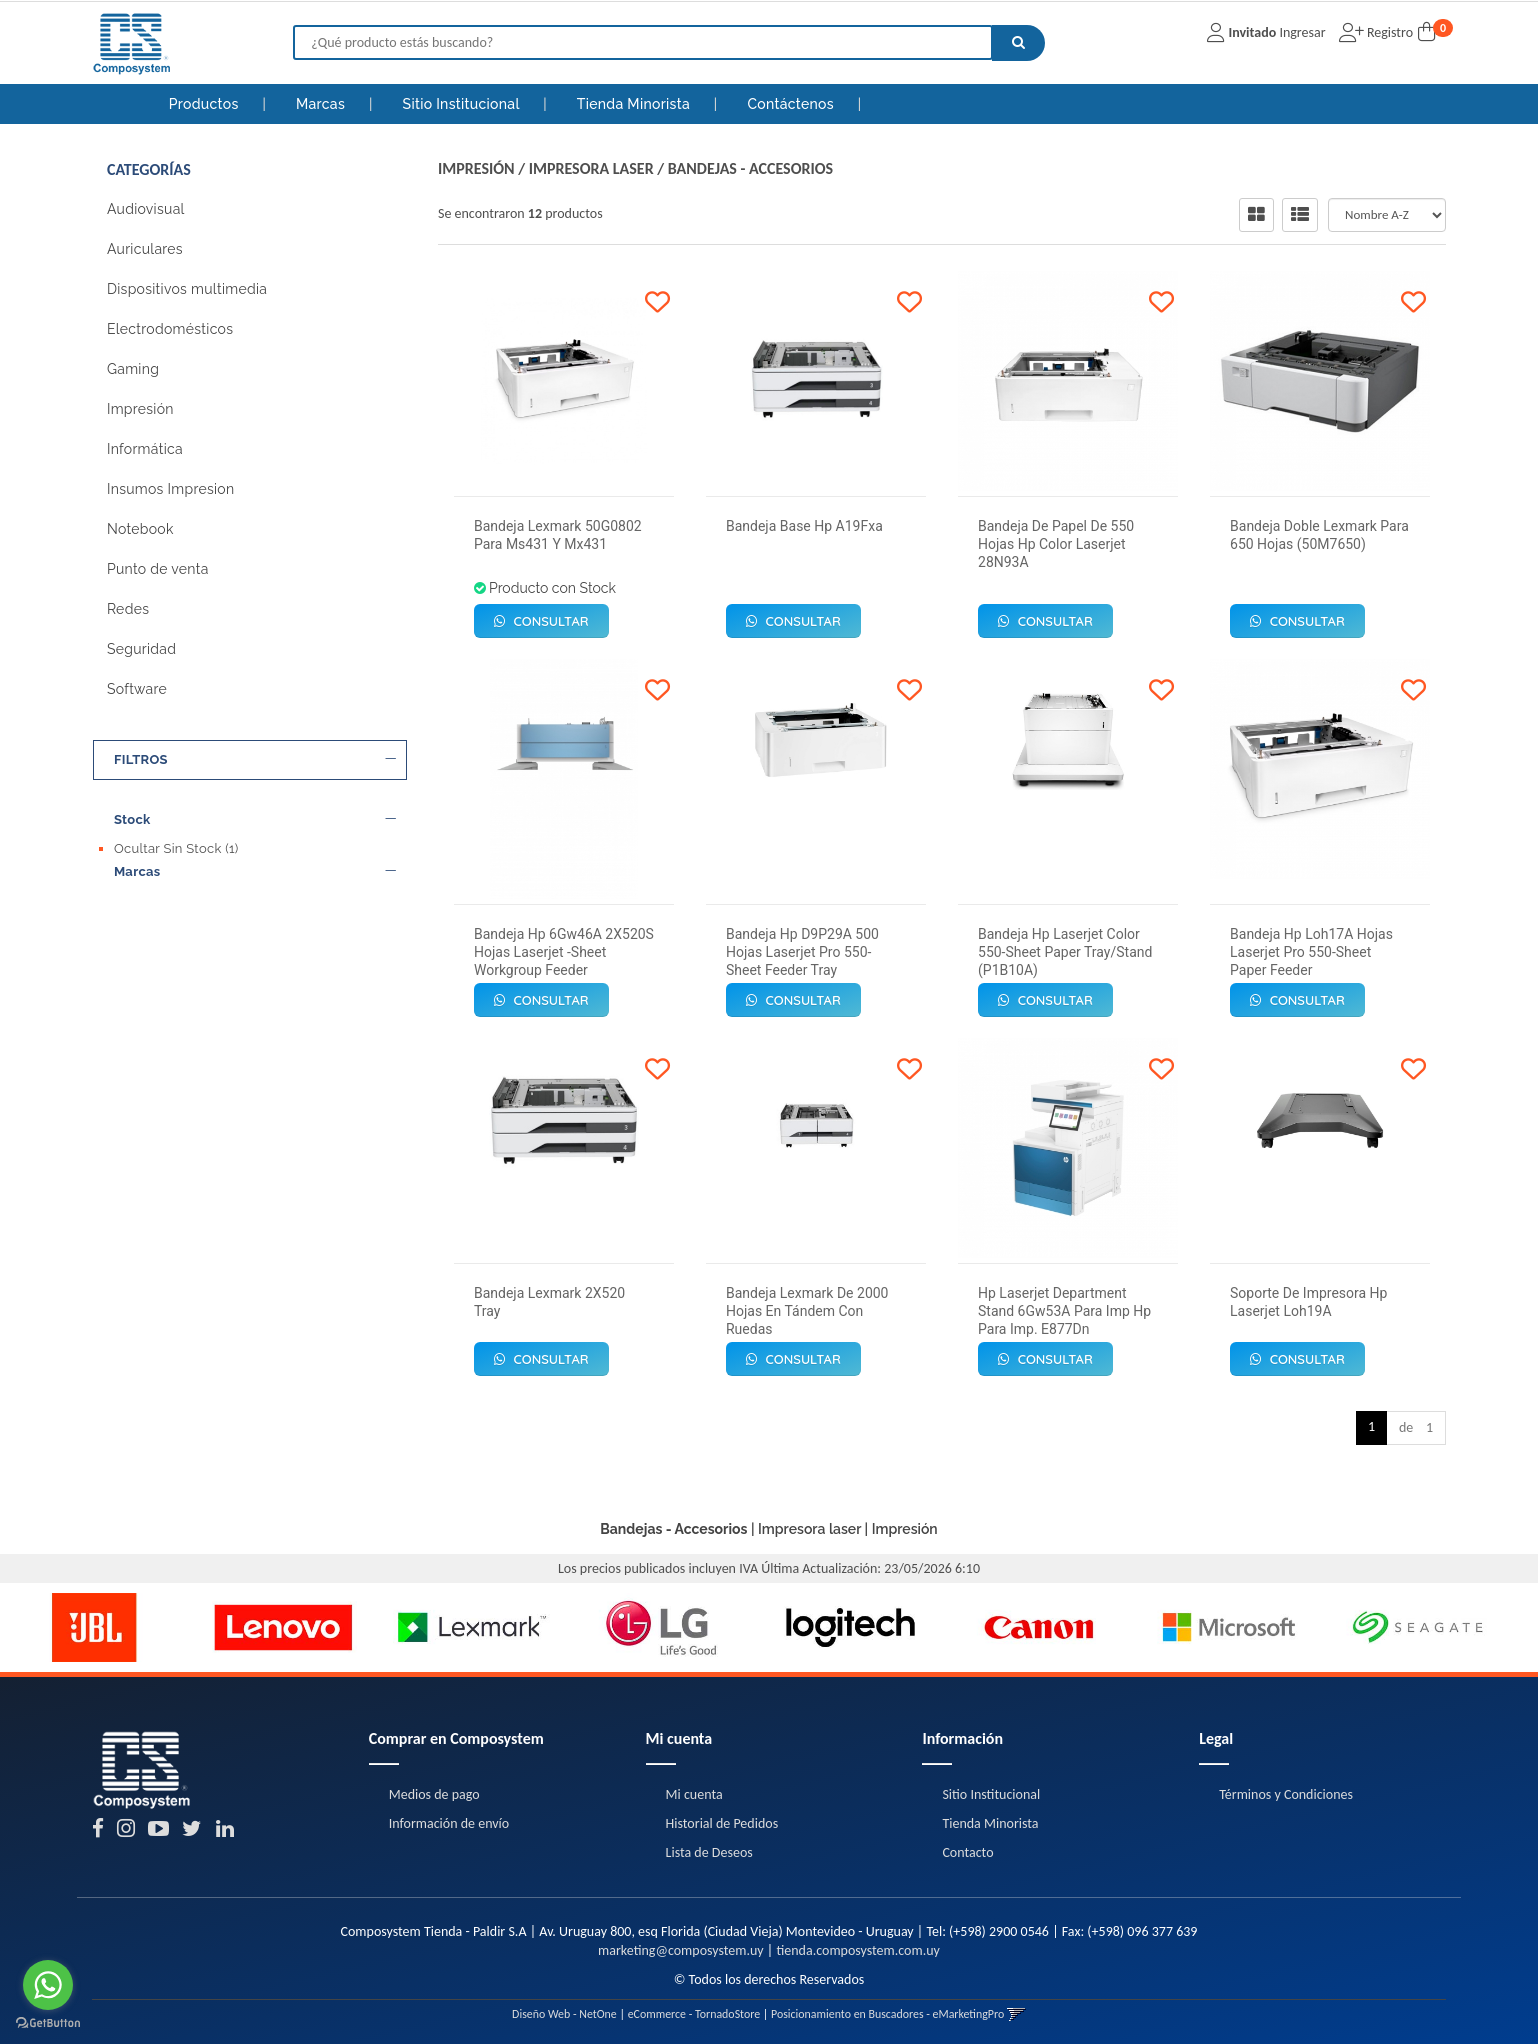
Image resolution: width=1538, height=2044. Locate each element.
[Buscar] (1018, 43)
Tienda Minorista (635, 104)
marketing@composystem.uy (681, 1950)
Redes (128, 609)
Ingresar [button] (1302, 32)
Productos (204, 104)
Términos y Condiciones (1286, 1794)
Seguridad (141, 649)
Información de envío (449, 1823)
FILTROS (255, 760)
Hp (132, 912)
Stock (255, 820)
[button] (1016, 2014)
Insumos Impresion (171, 489)
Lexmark (150, 931)
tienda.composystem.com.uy (857, 1950)
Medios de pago (434, 1794)
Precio (255, 968)
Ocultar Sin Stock (176, 848)
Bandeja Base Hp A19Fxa (804, 526)
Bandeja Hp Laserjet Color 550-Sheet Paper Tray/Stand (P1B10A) (1065, 952)
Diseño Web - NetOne (564, 2014)
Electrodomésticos (170, 329)
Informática (145, 449)
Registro (1388, 32)
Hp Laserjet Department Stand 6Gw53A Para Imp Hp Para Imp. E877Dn (1064, 1311)
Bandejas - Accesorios (750, 168)
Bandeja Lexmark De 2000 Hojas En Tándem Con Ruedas (807, 1311)
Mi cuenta (694, 1794)
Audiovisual (146, 209)
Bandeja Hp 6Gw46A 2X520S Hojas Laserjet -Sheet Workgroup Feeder (564, 952)
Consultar (541, 621)
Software (137, 689)
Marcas (322, 104)
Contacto (967, 1852)
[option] (94, 1627)
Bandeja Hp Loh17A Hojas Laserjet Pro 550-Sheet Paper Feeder (1311, 952)
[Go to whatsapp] (48, 1985)
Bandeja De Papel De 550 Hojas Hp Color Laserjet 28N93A (1056, 544)
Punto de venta (158, 569)
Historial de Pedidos (722, 1823)
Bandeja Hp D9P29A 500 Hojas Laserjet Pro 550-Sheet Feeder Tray (802, 952)
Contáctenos (792, 104)
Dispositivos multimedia (187, 289)
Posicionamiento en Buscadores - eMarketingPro (887, 2014)
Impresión (140, 409)
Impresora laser (591, 168)
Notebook (140, 529)
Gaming (133, 369)
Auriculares (145, 249)
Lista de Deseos (709, 1852)
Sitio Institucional (463, 104)
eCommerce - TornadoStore (694, 2014)
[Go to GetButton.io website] (48, 2023)
